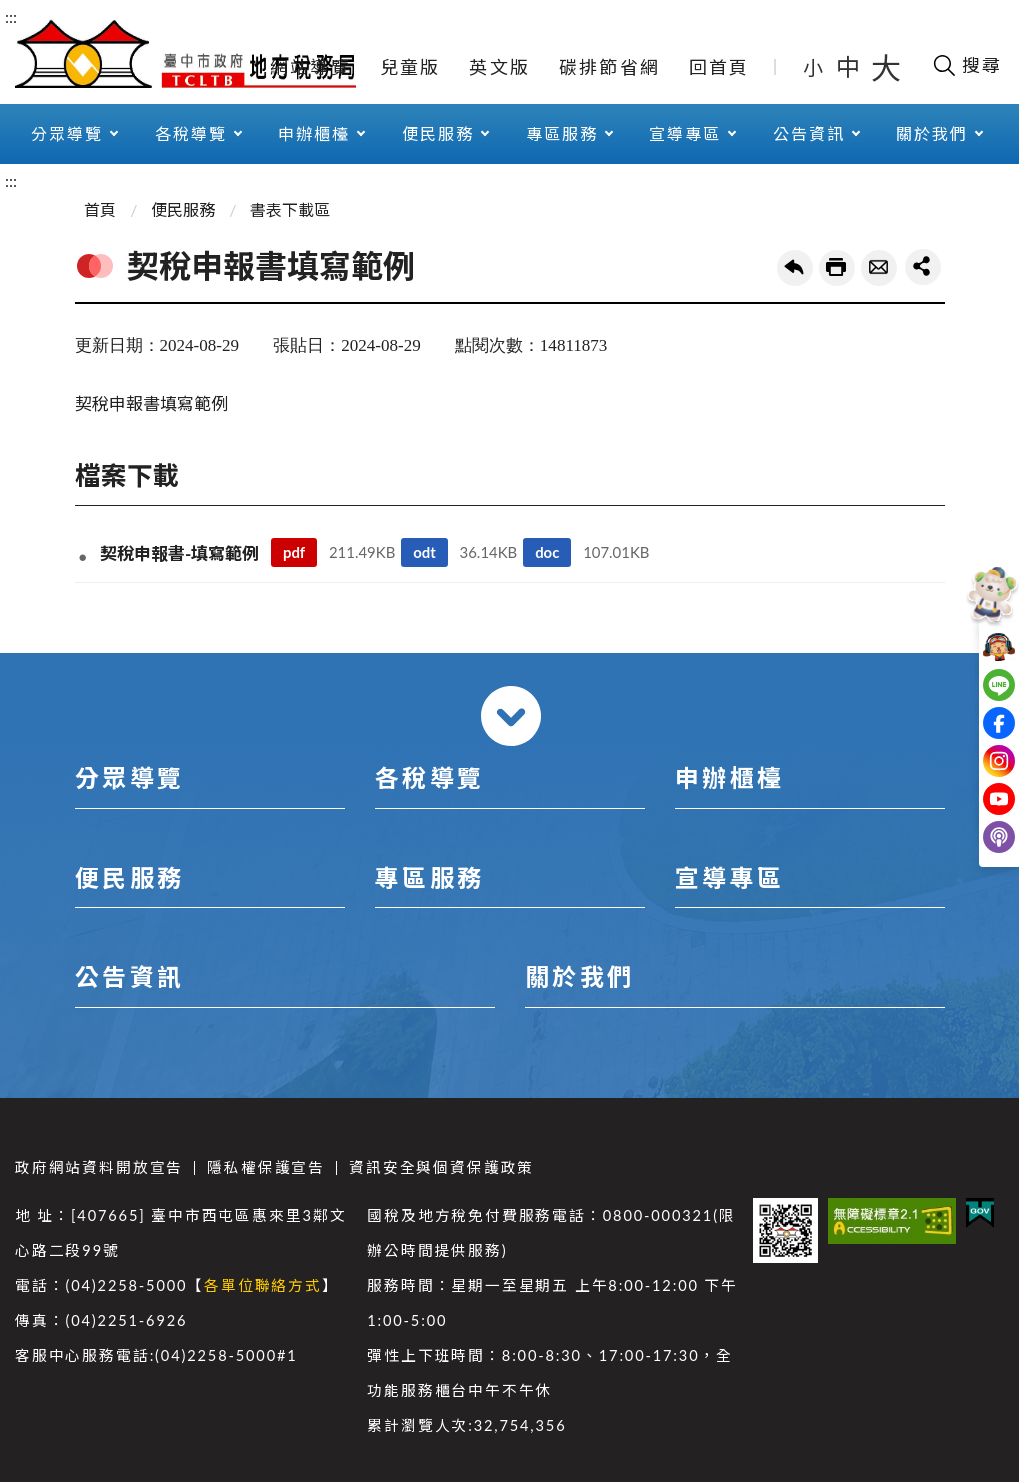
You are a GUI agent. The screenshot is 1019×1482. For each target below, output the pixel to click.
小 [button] (814, 67)
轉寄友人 (879, 268)
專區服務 (562, 133)
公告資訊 (809, 133)
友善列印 (837, 268)
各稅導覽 (191, 133)
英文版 (499, 67)
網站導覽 (310, 67)
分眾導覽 (67, 133)
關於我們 (932, 133)
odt (424, 552)
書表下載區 (290, 209)
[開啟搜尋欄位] (966, 65)
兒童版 (410, 67)
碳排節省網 (609, 67)
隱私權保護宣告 (266, 1167)
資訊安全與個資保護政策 (441, 1167)
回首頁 (719, 67)
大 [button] (886, 67)
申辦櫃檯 (314, 133)
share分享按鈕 (923, 267)
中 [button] (850, 66)
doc (547, 552)
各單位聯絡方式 (263, 1285)
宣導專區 (685, 133)
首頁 (100, 209)
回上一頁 (795, 268)
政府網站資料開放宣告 (99, 1167)
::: (11, 16)
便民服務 (438, 133)
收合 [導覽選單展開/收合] (511, 716)
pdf (294, 552)
